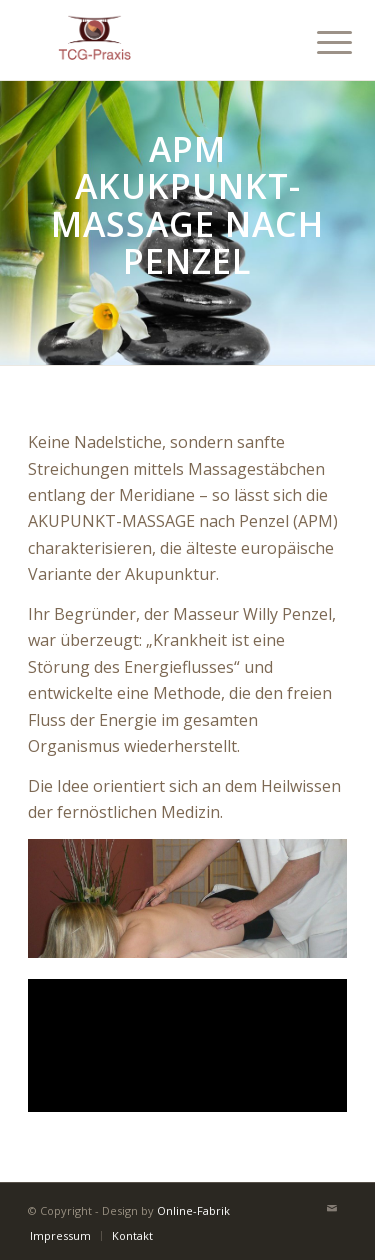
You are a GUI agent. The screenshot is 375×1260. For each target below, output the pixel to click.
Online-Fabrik (193, 1210)
